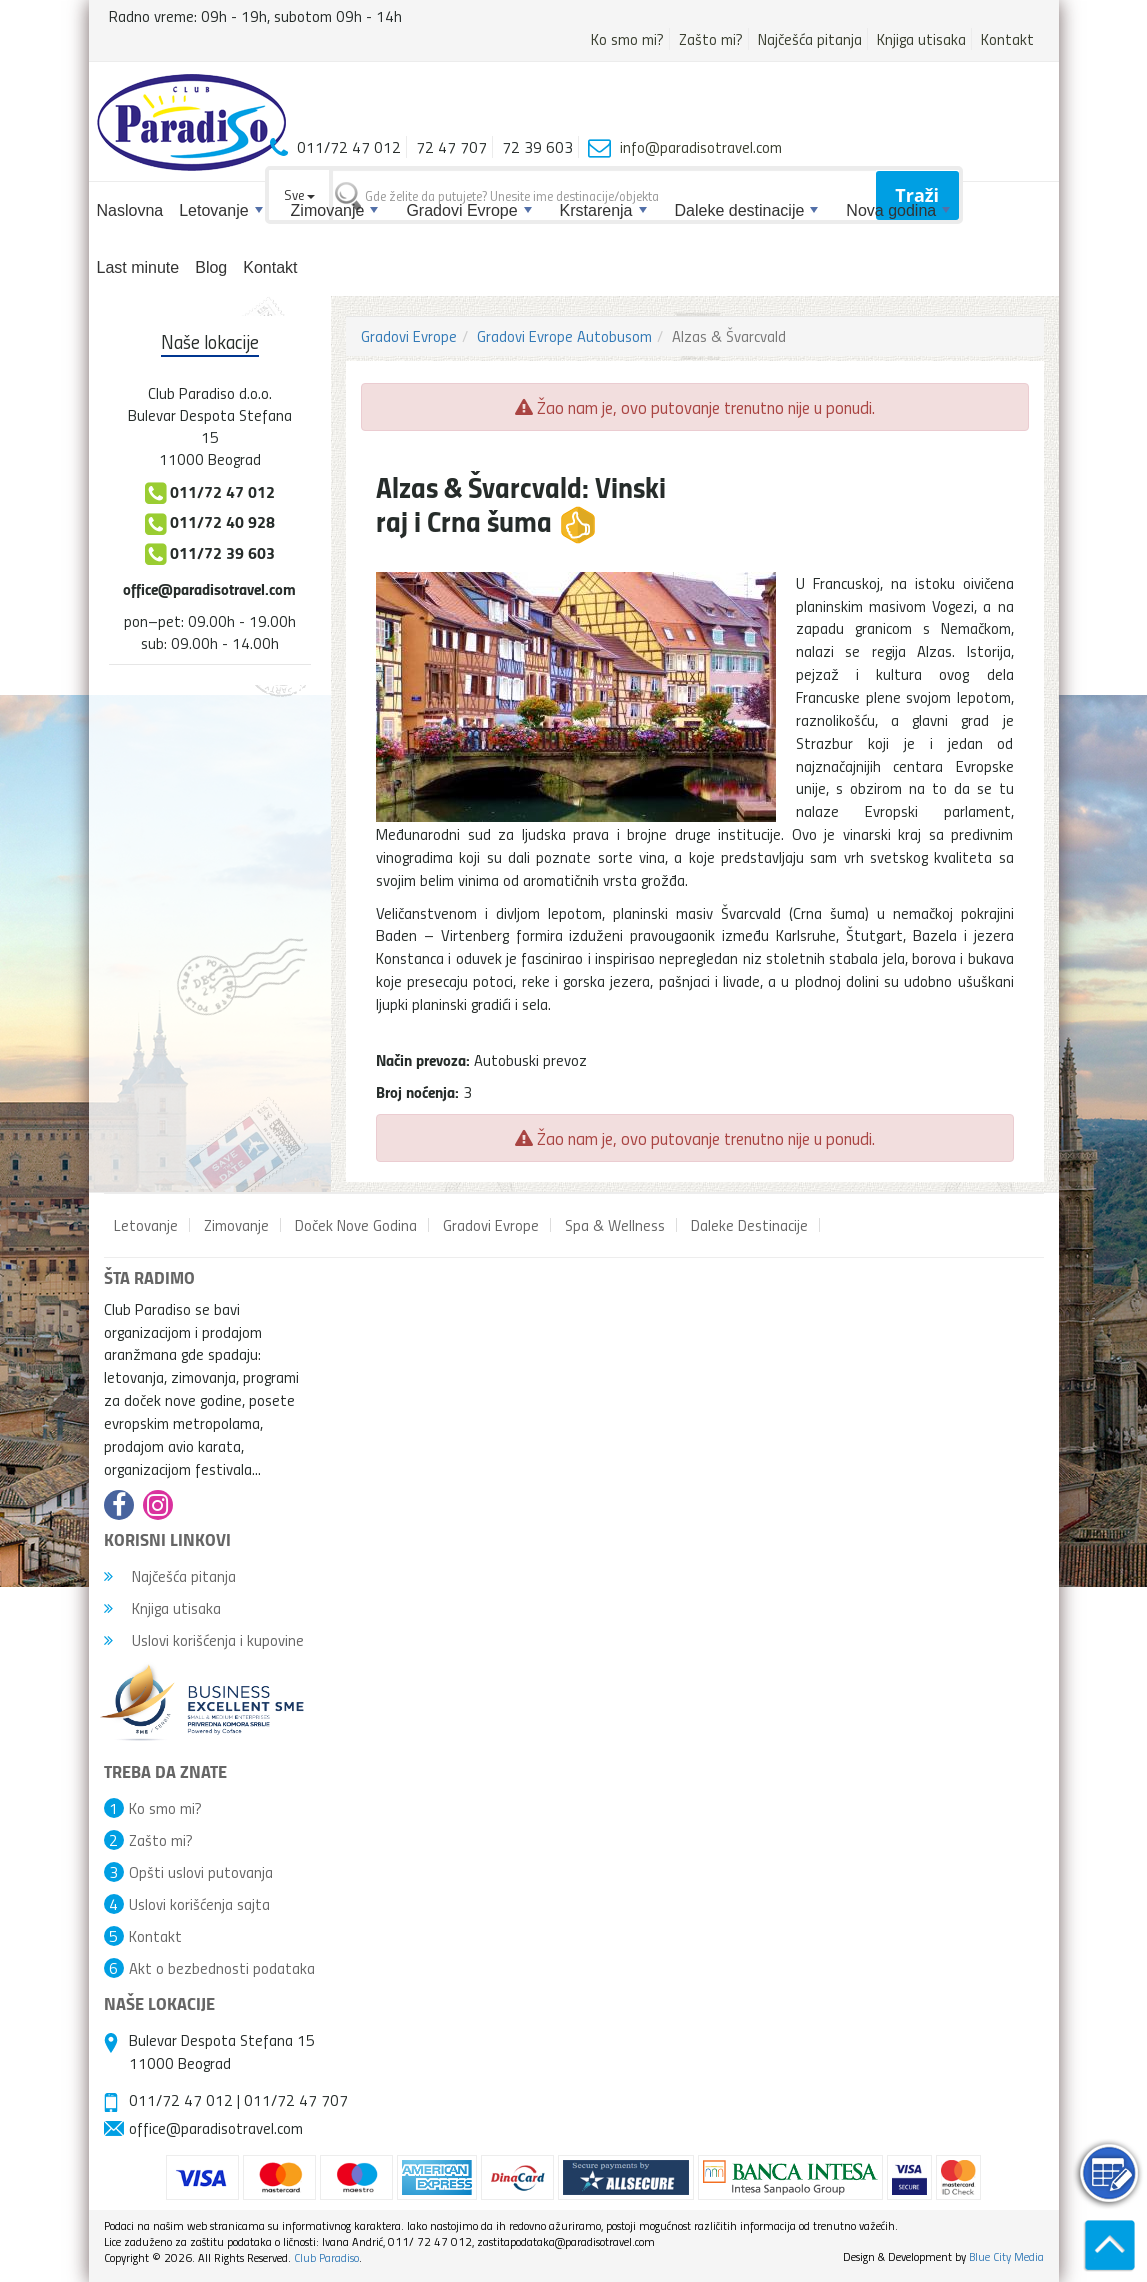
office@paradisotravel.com (209, 588)
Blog (211, 267)
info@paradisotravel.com (701, 147)
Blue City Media (1006, 2256)
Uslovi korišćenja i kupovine (204, 1640)
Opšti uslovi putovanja (201, 1872)
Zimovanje (335, 210)
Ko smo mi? (627, 39)
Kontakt (1007, 39)
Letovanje (220, 210)
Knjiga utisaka (921, 39)
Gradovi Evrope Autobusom (564, 336)
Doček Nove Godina (356, 1225)
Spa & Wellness (615, 1225)
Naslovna (130, 210)
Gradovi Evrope (468, 210)
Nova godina (898, 210)
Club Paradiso (326, 2257)
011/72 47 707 (296, 2100)
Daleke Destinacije (749, 1225)
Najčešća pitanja (810, 39)
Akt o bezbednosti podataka (222, 1968)
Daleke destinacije (747, 210)
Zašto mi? (711, 39)
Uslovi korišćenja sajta (199, 1904)
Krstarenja (603, 210)
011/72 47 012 (181, 2100)
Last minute (138, 267)
